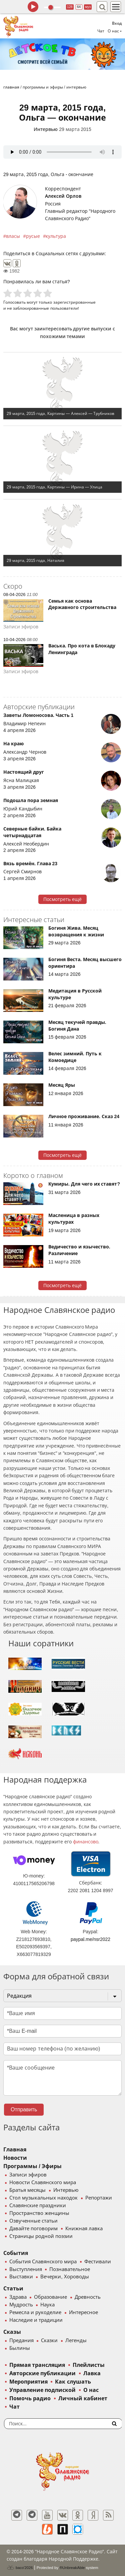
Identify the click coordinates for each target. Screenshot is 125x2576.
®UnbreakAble (72, 2567)
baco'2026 (20, 2568)
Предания (21, 2340)
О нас (91, 2390)
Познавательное (69, 2269)
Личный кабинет (82, 2398)
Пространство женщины (39, 2213)
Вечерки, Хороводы (64, 2276)
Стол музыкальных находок (43, 2198)
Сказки (49, 2340)
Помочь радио (30, 2398)
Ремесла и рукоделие (35, 2312)
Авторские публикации (42, 2373)
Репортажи (98, 2198)
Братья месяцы (27, 2190)
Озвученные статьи (33, 2221)
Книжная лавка (84, 2228)
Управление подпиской (42, 2390)
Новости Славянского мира (42, 2182)
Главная (14, 2149)
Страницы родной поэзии (41, 2236)
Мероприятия (28, 2382)
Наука (47, 2304)
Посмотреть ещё (62, 899)
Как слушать (73, 2382)
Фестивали (97, 2261)
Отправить (24, 2109)
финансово (85, 1841)
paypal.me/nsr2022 (90, 1939)
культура (56, 236)
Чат (100, 31)
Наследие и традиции (36, 2320)
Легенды (76, 2340)
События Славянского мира (43, 2261)
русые (33, 236)
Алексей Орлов (63, 196)
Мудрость (21, 2304)
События (15, 2253)
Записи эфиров (28, 2174)
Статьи (13, 2288)
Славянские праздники (37, 2205)
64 (79, 7)
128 (70, 7)
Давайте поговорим (33, 2228)
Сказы (12, 2332)
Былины (19, 2348)
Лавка (92, 2373)
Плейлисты (89, 2365)
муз (88, 7)
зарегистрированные (74, 302)
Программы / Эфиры (32, 2166)
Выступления (25, 2269)
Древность (88, 2297)
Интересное (83, 2312)
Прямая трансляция (37, 2365)
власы (13, 236)
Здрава (18, 2297)
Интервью (46, 129)
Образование (50, 2297)
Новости (15, 2158)
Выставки (21, 2276)
